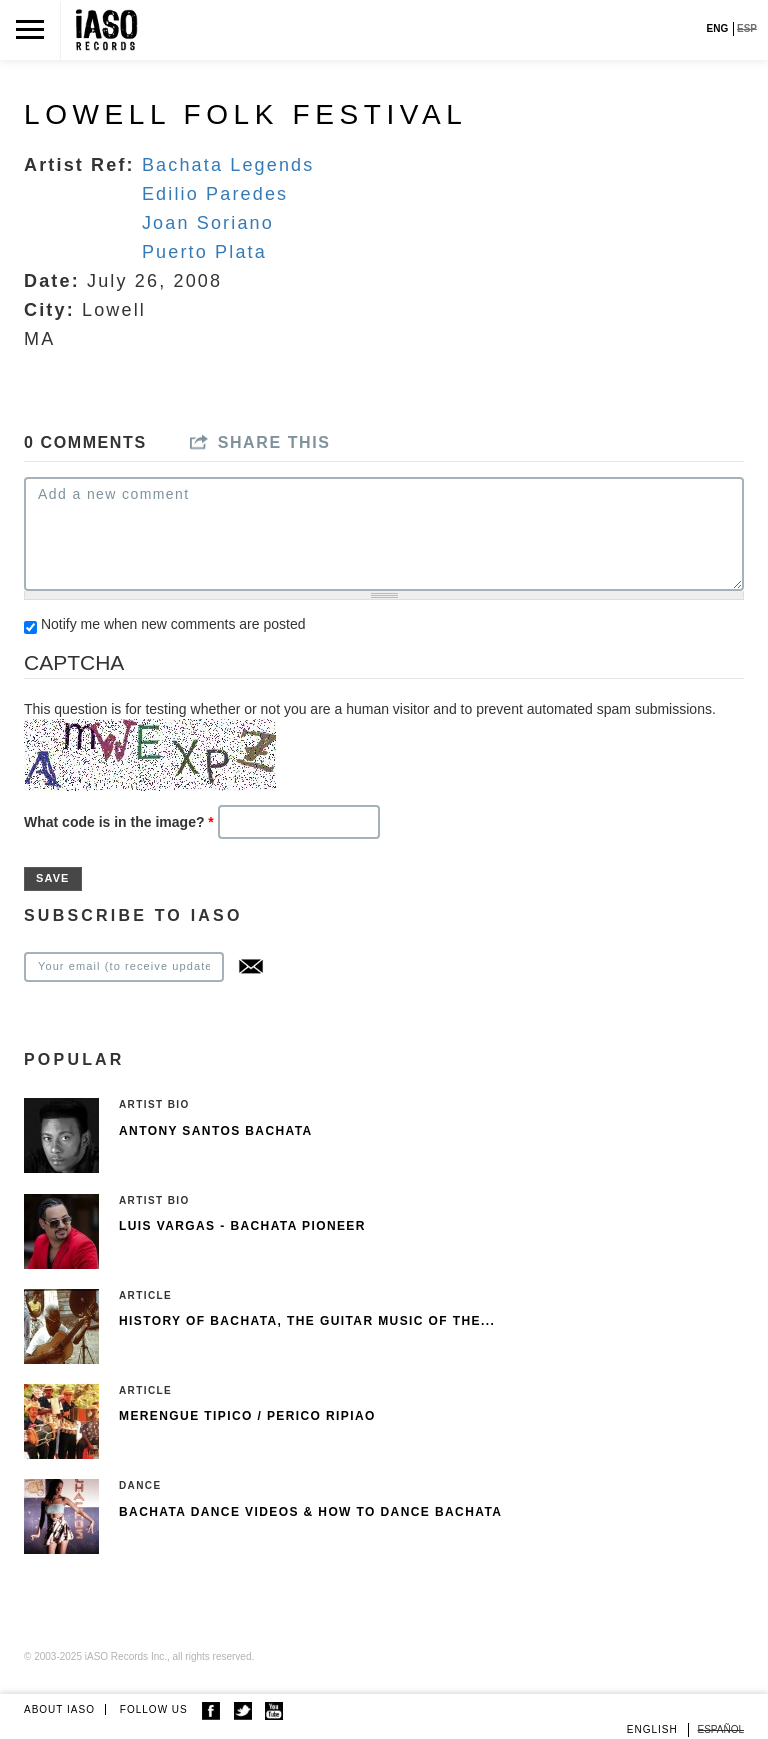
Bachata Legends (228, 165)
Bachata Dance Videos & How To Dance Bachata (310, 1512)
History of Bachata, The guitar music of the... (307, 1321)
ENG (718, 28)
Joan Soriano (208, 223)
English (652, 1729)
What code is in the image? (119, 822)
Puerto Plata (204, 252)
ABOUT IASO (59, 1709)
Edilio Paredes (215, 194)
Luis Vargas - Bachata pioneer (242, 1226)
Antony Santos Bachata (216, 1131)
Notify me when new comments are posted (173, 624)
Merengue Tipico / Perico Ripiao (247, 1416)
